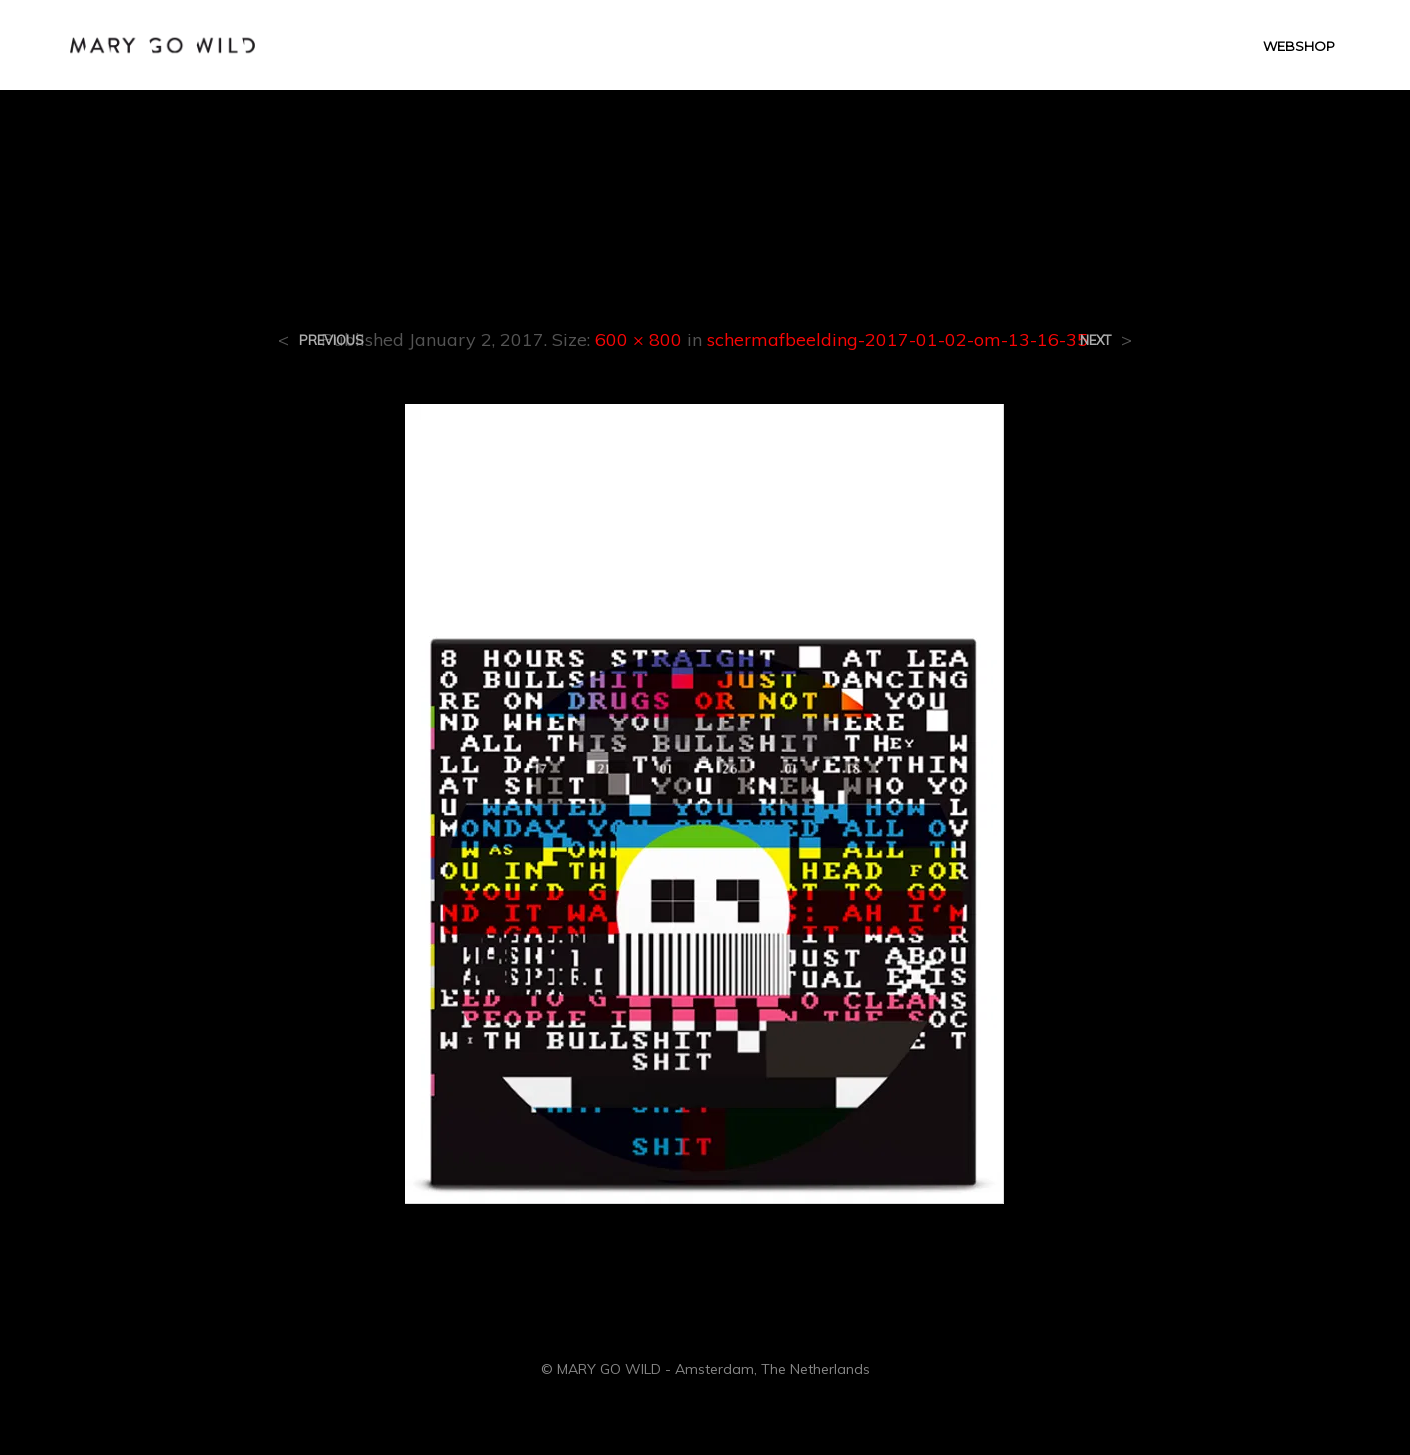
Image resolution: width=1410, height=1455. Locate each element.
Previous (331, 340)
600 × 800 (638, 339)
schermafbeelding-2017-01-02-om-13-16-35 (897, 339)
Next (1095, 340)
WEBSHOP (1299, 46)
